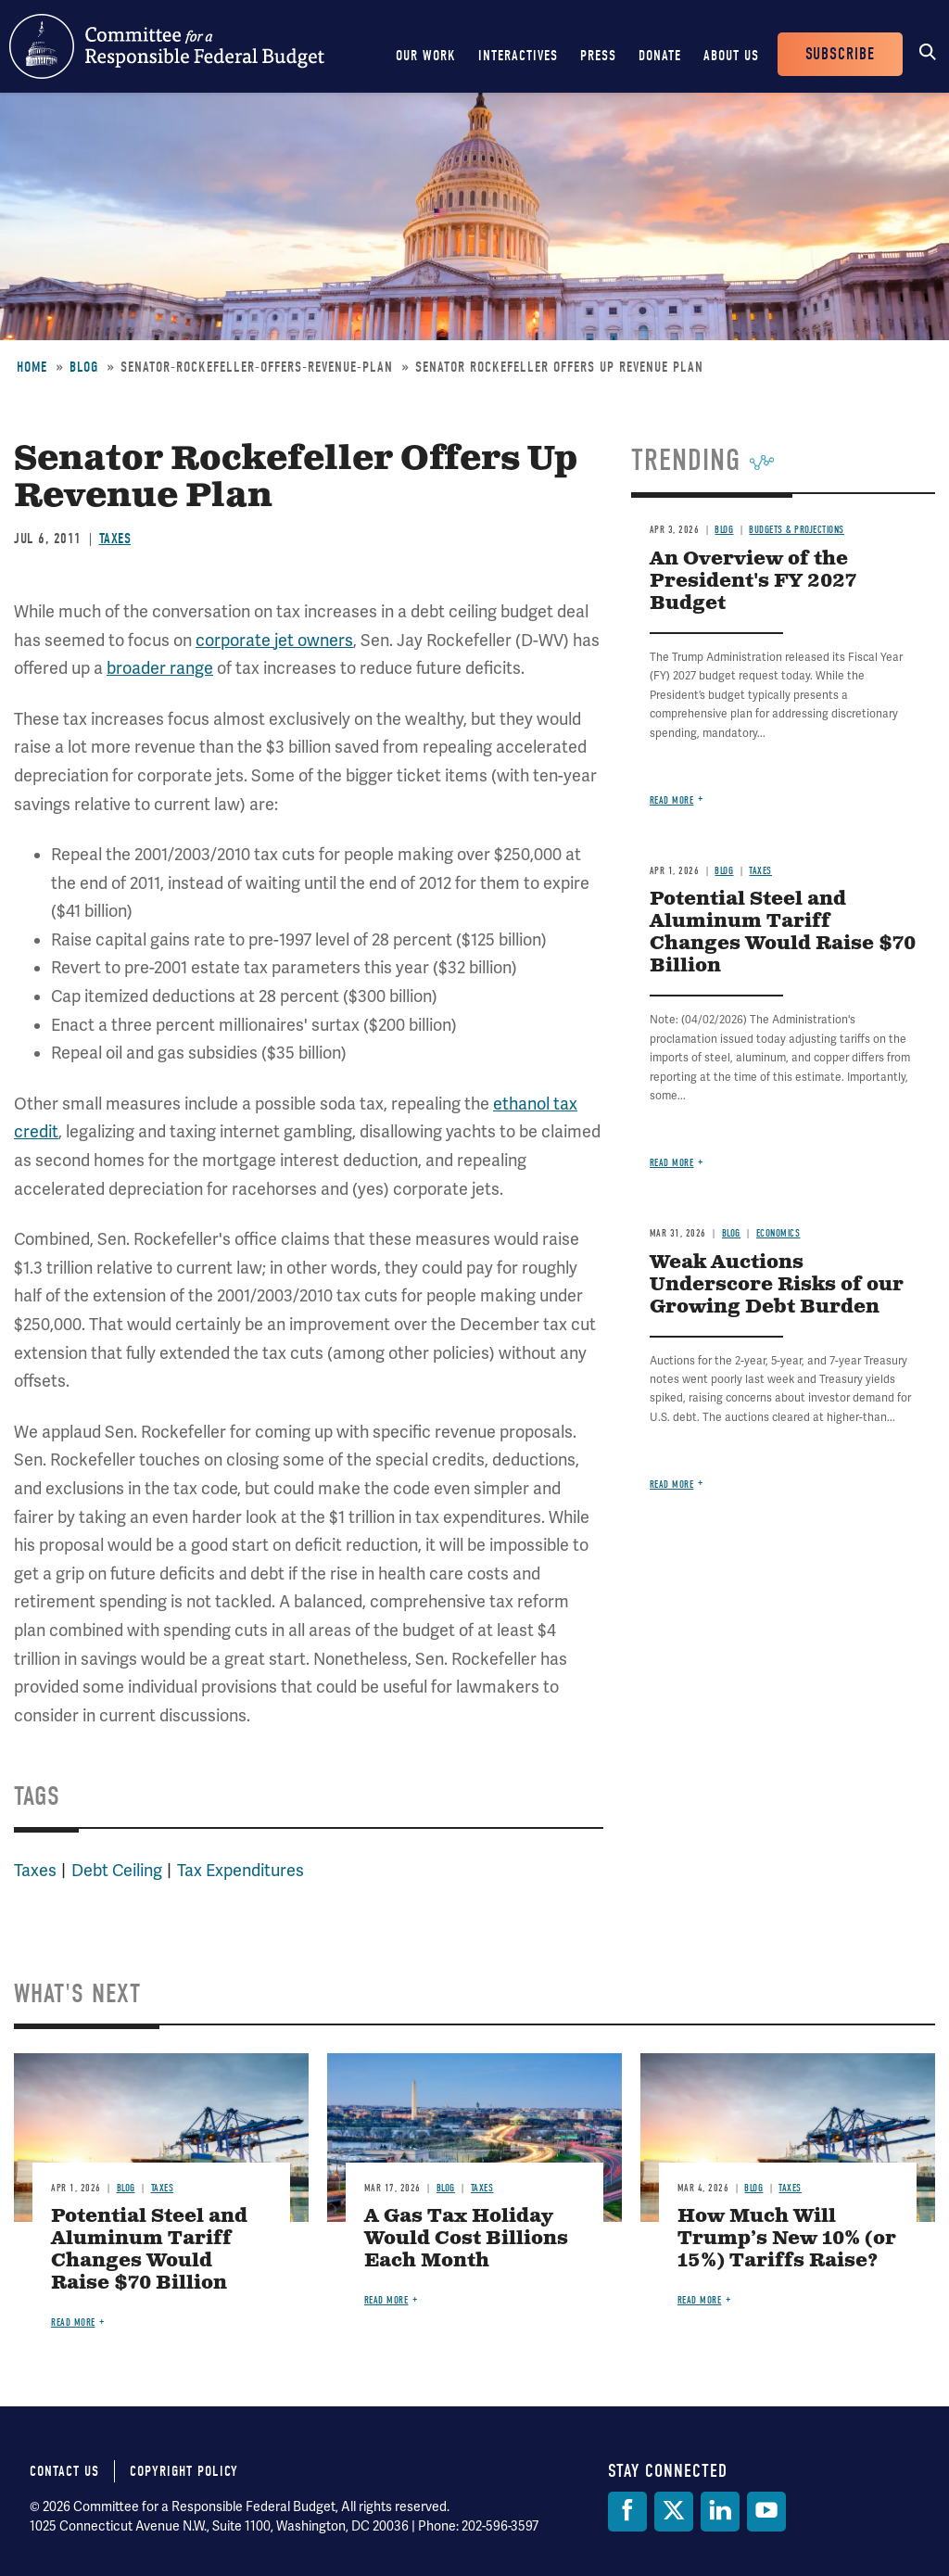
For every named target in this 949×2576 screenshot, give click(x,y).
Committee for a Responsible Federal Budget (166, 46)
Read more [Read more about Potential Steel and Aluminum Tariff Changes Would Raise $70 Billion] (672, 1163)
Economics (778, 1233)
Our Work (426, 55)
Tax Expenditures (240, 1870)
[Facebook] (627, 2512)
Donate (660, 55)
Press (598, 55)
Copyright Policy (184, 2471)
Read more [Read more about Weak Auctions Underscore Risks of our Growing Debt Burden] (672, 1484)
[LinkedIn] (720, 2512)
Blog (84, 367)
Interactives (518, 55)
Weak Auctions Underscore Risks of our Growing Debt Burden (777, 1285)
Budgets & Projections (796, 530)
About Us (731, 55)
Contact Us (64, 2471)
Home (32, 367)
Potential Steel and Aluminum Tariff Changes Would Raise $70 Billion (783, 933)
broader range (160, 668)
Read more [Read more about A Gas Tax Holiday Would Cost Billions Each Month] (386, 2300)
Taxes (115, 538)
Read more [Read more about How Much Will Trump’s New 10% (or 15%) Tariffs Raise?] (699, 2300)
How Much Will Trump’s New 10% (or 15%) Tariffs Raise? (786, 2239)
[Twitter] (673, 2512)
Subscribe (840, 54)
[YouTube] (766, 2512)
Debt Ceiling (116, 1870)
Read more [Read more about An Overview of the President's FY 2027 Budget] (672, 800)
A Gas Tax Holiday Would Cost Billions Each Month (466, 2239)
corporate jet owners (274, 640)
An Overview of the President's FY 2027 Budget (753, 581)
